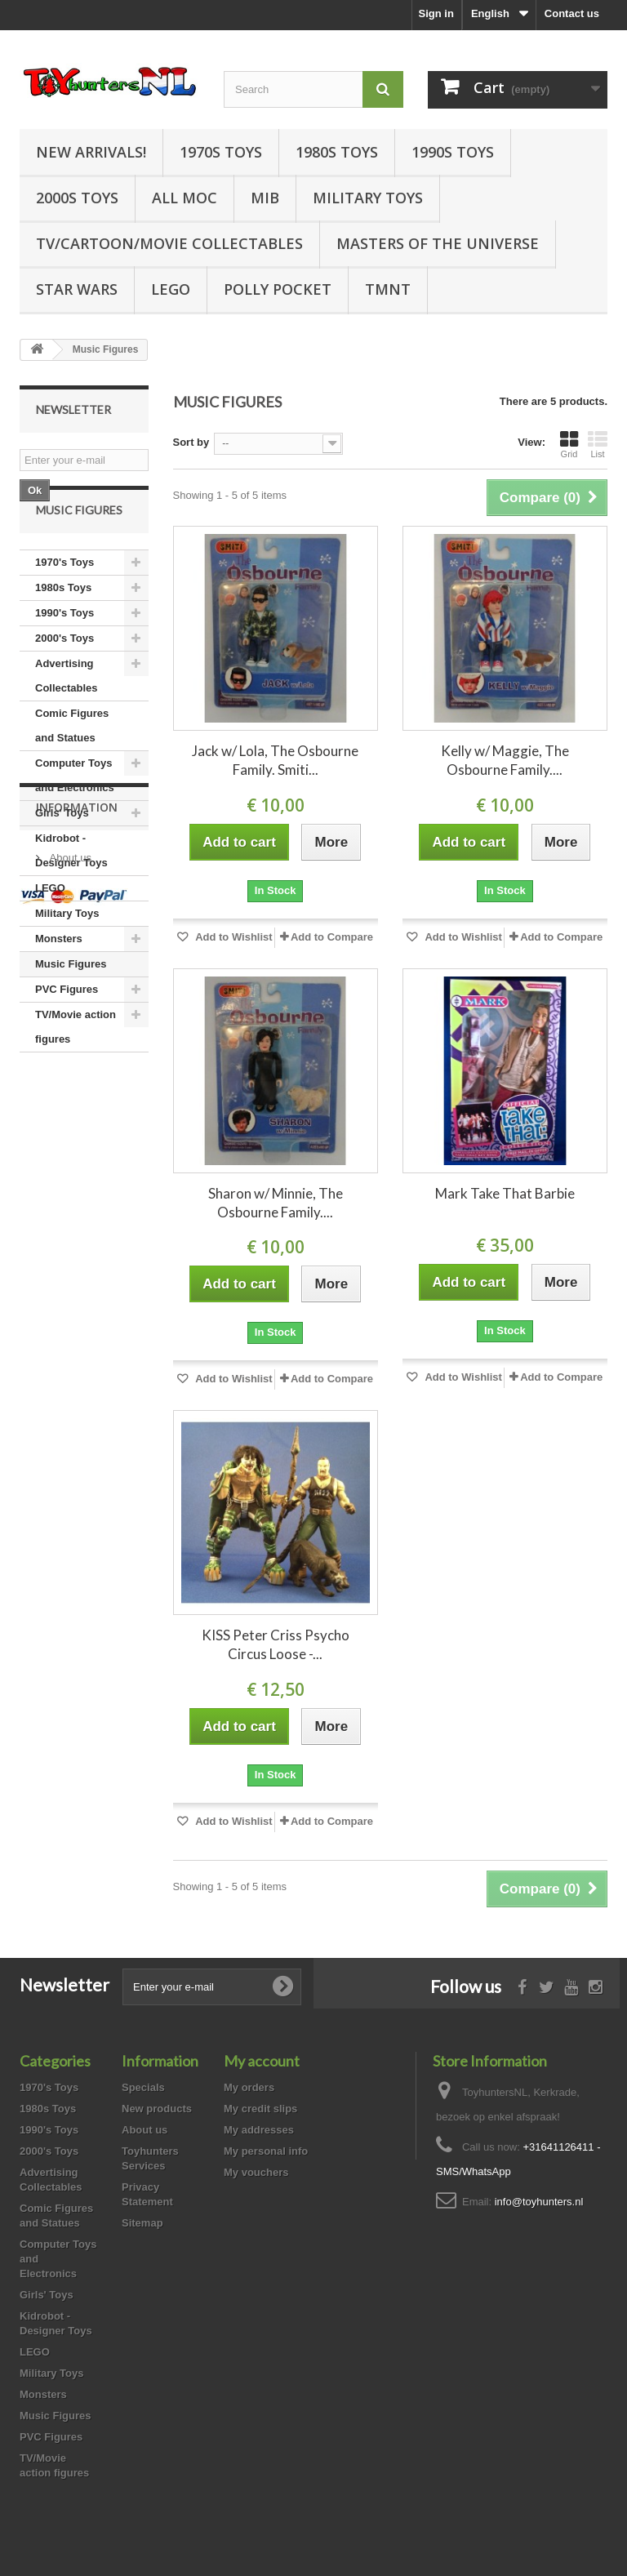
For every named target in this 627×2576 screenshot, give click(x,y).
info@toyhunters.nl (539, 2202)
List (597, 444)
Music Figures (70, 1004)
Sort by (191, 442)
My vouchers (256, 2172)
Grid (569, 444)
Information (77, 1141)
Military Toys (368, 197)
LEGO (170, 289)
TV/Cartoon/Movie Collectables (169, 243)
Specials (143, 2087)
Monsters (58, 978)
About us (69, 1185)
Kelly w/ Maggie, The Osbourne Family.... (505, 760)
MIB (265, 197)
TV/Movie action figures (75, 1066)
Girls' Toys (62, 853)
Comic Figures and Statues (72, 765)
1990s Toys (452, 152)
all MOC (184, 197)
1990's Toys (64, 653)
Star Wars (77, 289)
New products (157, 2108)
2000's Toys (64, 678)
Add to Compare (332, 937)
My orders (249, 2087)
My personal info (266, 2151)
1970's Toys (64, 602)
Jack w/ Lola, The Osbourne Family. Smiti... (275, 760)
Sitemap (142, 2223)
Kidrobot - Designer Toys (71, 890)
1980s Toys (337, 152)
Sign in (436, 13)
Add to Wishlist (233, 937)
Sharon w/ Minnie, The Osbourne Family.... (275, 1203)
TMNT (388, 289)
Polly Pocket (277, 289)
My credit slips (260, 2108)
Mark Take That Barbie (505, 1193)
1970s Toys (221, 152)
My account (262, 2061)
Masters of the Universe (437, 243)
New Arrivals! (91, 152)
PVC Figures (66, 1029)
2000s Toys (77, 197)
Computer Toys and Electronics (74, 815)
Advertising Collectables (66, 715)
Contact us (572, 13)
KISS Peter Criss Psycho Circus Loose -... (275, 1644)
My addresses (259, 2130)
